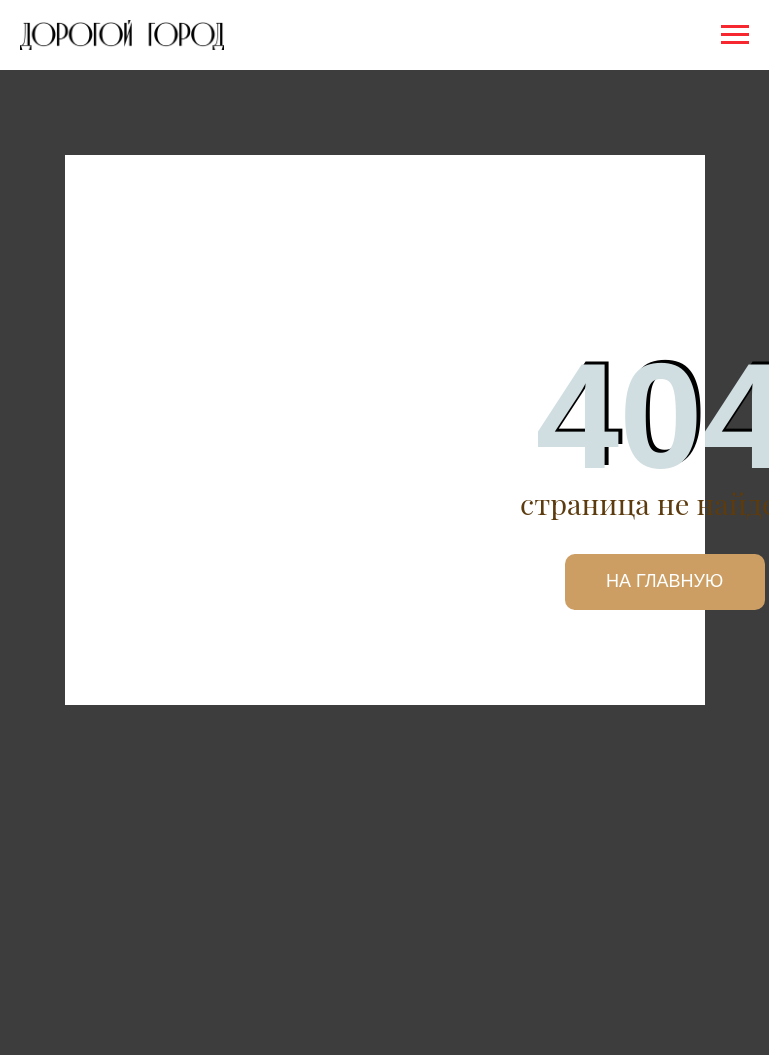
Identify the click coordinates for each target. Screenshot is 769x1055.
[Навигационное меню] (735, 35)
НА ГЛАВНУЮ (664, 581)
